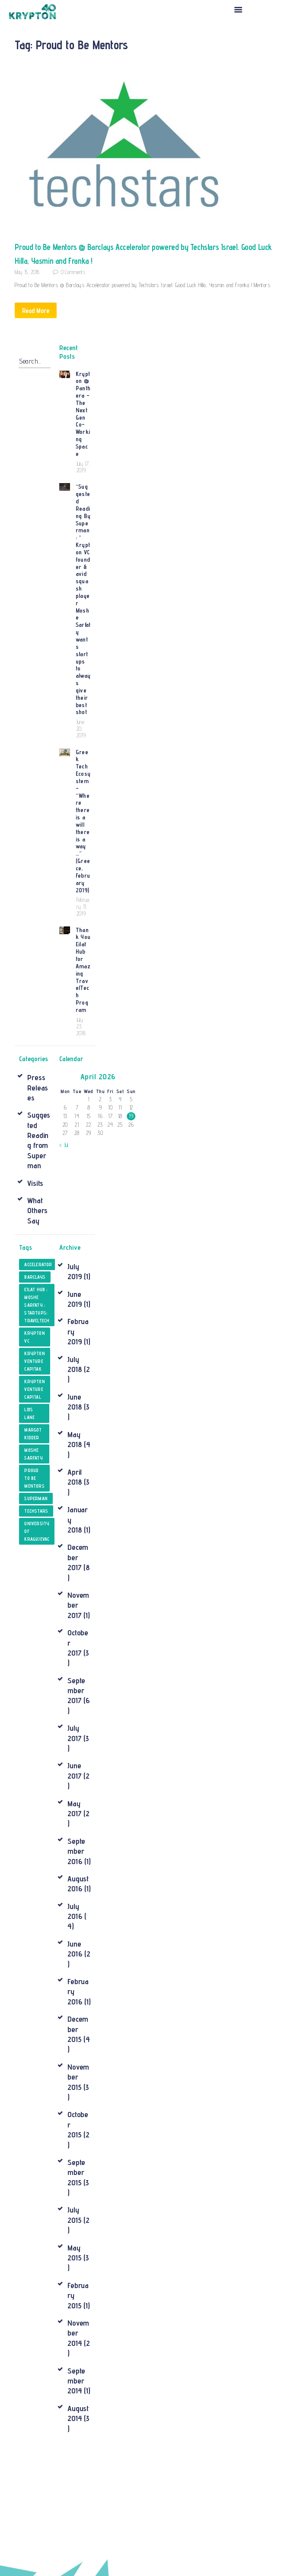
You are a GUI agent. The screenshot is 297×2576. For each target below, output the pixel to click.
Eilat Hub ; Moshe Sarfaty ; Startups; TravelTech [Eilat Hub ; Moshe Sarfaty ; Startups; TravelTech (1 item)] (38, 1183)
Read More (38, 309)
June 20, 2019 (81, 651)
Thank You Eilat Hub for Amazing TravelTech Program (83, 856)
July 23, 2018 (81, 904)
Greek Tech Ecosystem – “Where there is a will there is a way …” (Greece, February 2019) (83, 729)
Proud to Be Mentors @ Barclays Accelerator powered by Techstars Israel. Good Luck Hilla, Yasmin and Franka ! (146, 253)
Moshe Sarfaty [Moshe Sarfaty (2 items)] (34, 1333)
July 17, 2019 (81, 455)
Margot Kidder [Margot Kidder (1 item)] (34, 1312)
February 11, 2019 (83, 800)
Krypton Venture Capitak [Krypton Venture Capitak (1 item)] (35, 1240)
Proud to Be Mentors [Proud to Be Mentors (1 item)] (35, 1357)
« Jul (64, 1023)
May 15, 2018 (27, 270)
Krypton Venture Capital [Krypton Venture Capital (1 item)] (35, 1268)
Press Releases (37, 966)
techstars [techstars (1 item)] (37, 1390)
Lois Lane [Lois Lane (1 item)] (30, 1292)
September (76, 1569)
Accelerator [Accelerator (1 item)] (40, 1143)
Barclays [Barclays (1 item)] (36, 1156)
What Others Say (37, 1088)
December (77, 1436)
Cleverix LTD (156, 2559)
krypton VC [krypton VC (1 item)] (35, 1216)
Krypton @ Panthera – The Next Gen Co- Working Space (83, 406)
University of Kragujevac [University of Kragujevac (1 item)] (38, 1410)
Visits (35, 1061)
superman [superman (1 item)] (37, 1377)
